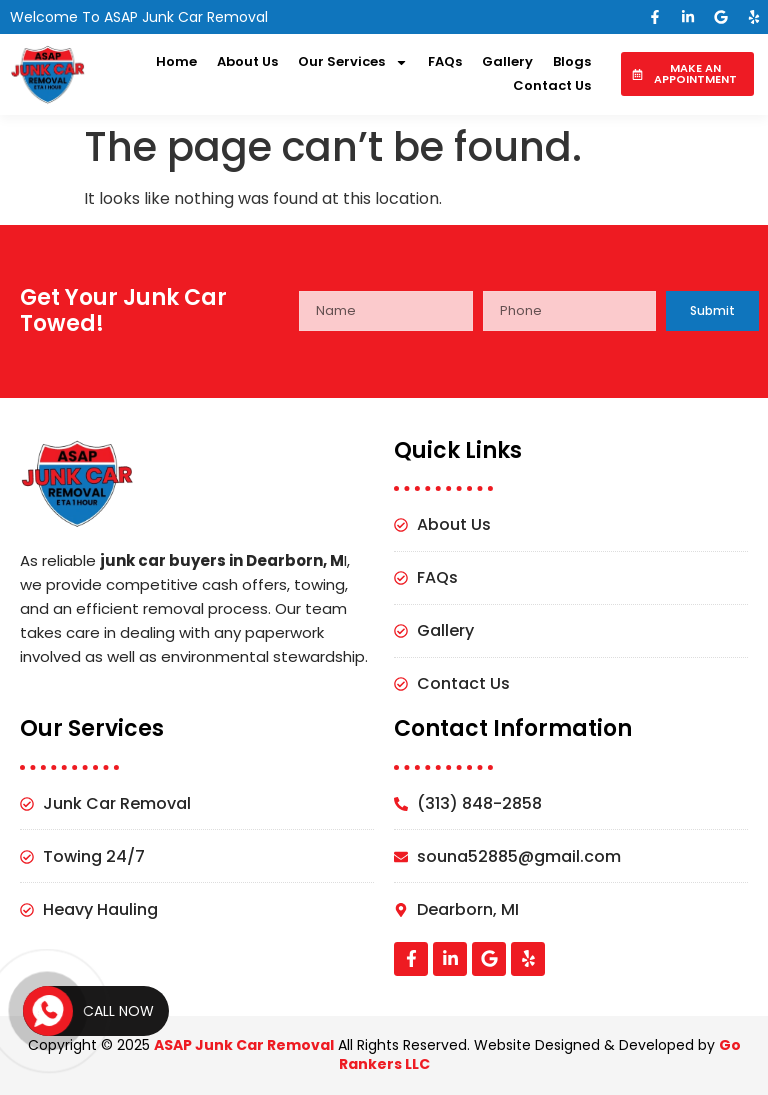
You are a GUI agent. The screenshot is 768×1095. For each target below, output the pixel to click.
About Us (247, 61)
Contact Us (552, 85)
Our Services (353, 62)
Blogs (572, 61)
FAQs (445, 61)
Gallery (507, 61)
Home (176, 61)
